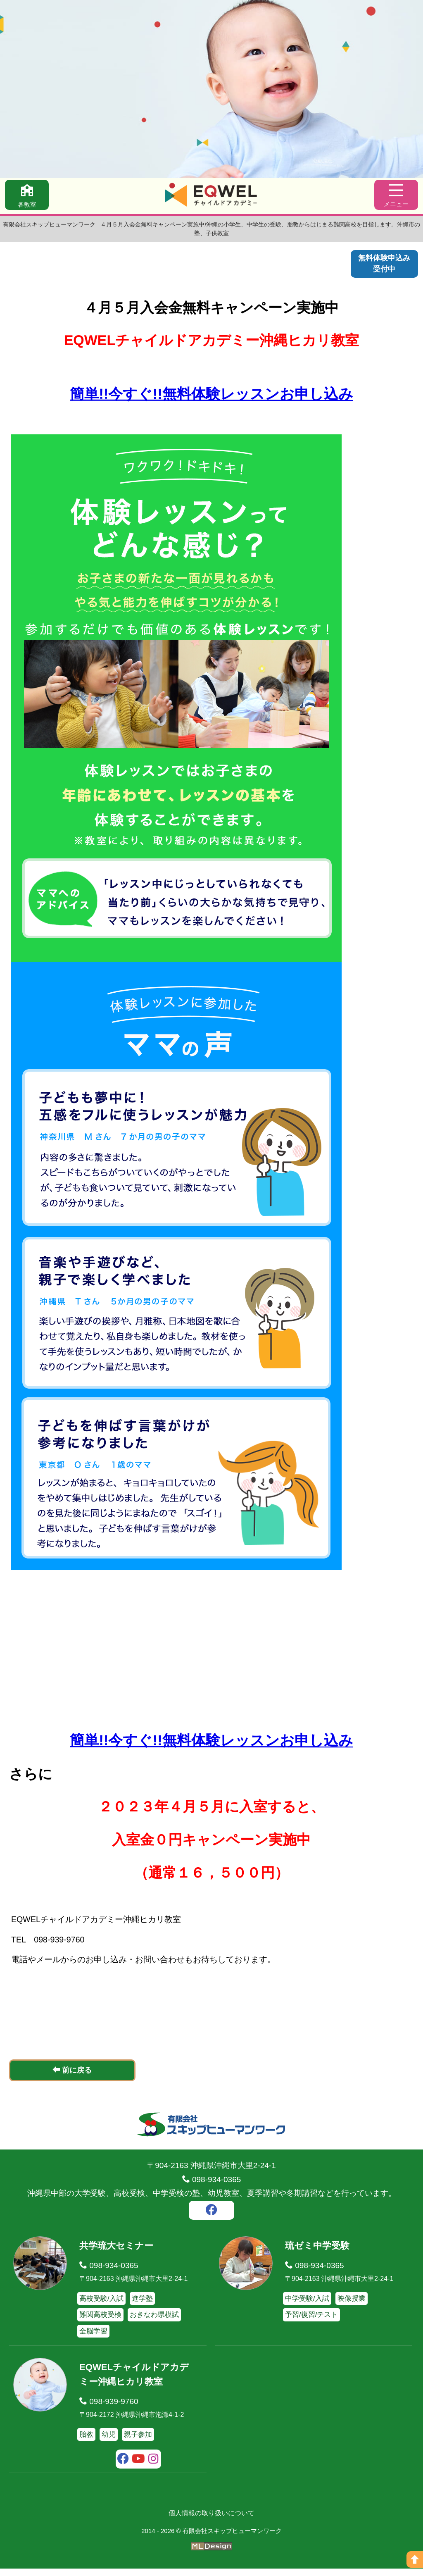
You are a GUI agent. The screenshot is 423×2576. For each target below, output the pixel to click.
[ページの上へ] (414, 2559)
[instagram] (153, 2467)
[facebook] (211, 2218)
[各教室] (27, 196)
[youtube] (138, 2467)
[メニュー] (395, 196)
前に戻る (72, 2077)
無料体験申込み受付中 (383, 264)
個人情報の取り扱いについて (211, 2520)
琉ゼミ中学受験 (318, 2252)
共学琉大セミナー (118, 2252)
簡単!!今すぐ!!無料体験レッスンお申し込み (211, 397)
